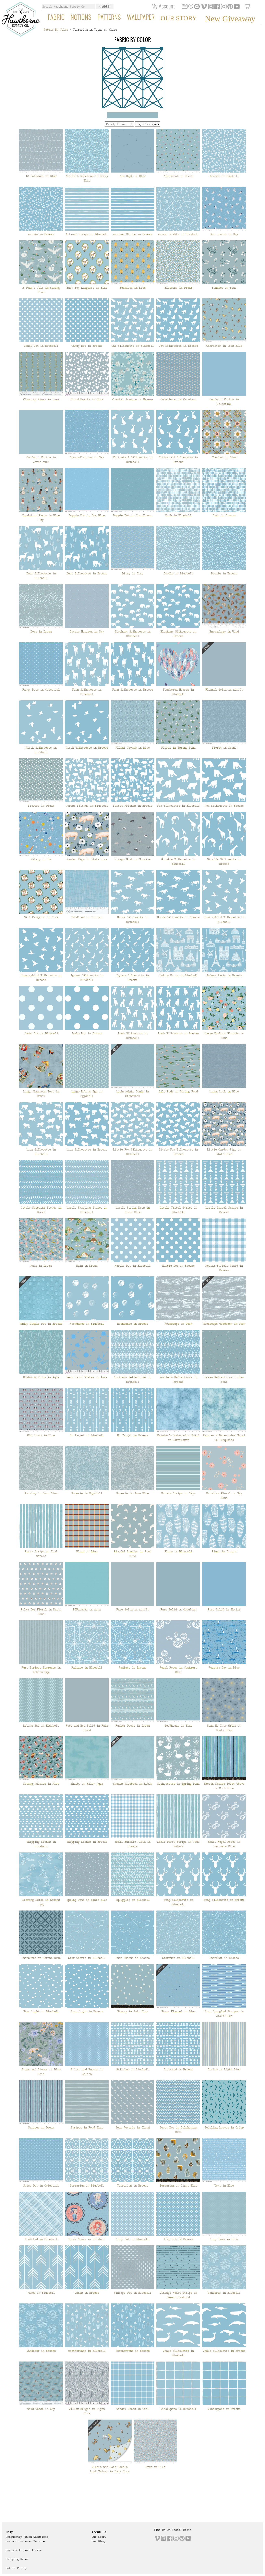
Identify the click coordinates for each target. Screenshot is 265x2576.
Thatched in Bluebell (41, 2239)
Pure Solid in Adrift (132, 1609)
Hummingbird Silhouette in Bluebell (224, 919)
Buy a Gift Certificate (23, 2550)
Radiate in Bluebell (86, 1667)
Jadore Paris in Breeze (224, 975)
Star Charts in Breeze (133, 1958)
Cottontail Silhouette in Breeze (178, 459)
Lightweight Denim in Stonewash (132, 1093)
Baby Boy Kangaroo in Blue (87, 287)
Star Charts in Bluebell (87, 1958)
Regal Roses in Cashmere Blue (178, 1669)
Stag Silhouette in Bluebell (178, 1901)
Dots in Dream (41, 631)
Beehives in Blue (133, 287)
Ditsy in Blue (132, 573)
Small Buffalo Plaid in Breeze (132, 1843)
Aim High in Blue (133, 176)
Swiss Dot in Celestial (41, 2185)
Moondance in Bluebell (87, 1323)
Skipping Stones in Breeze (87, 1841)
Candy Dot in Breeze (86, 345)
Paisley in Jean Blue (41, 1493)
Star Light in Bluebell (41, 2011)
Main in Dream (41, 1265)
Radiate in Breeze (132, 1667)
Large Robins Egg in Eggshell (86, 1093)
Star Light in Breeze (87, 2011)
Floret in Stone (224, 747)
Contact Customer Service (25, 2541)
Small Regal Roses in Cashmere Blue (224, 1843)
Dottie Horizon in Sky (87, 631)
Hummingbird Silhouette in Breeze (41, 977)
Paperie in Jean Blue (132, 1493)
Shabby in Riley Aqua (87, 1783)
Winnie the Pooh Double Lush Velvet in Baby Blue (109, 2469)
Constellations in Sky (87, 457)
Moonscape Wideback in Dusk (224, 1323)
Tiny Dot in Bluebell (132, 2239)
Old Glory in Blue (41, 1435)
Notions (81, 17)
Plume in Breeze (224, 1551)
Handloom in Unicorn (86, 917)
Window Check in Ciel (132, 2409)
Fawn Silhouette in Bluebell (86, 691)
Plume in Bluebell (178, 1551)
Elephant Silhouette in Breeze (178, 633)
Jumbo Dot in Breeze (86, 1033)
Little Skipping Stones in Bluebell (87, 1209)
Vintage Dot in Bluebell (132, 2292)
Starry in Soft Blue (132, 2011)
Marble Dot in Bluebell (132, 1265)
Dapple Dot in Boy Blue (87, 515)
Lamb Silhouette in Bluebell (132, 1035)
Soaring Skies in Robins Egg (41, 1901)
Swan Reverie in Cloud (133, 2127)
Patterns (109, 17)
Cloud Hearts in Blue (87, 399)
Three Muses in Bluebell (87, 2239)
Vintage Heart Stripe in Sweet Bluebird (178, 2294)
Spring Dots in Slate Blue (87, 1899)
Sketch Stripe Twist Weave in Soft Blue (224, 1785)
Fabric (56, 17)
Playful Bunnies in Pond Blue (132, 1553)
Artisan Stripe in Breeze (132, 234)
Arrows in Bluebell (224, 176)
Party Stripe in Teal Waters (41, 1553)
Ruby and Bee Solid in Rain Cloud (87, 1727)
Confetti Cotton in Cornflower (41, 459)
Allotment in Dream (178, 176)
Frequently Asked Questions (27, 2536)
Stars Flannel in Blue (178, 2011)
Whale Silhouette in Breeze (224, 2350)
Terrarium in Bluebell (87, 2185)
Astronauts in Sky (224, 234)
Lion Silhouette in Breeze (87, 1149)
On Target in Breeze (132, 1435)
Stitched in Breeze (178, 2069)
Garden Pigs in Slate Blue (87, 859)
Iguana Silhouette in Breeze (132, 977)
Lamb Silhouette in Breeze (178, 1033)
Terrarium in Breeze (132, 2185)
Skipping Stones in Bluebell (41, 1843)
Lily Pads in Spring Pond (178, 1091)
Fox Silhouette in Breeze (224, 805)
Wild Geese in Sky (41, 2409)
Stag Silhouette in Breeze (224, 1899)
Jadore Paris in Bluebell (178, 975)
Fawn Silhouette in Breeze (132, 689)
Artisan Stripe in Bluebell (87, 234)
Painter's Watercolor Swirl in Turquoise (224, 1437)
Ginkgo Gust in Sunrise (132, 859)
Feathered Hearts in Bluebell (178, 691)
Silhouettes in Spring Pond (178, 1783)
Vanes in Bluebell (41, 2292)
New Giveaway (230, 18)
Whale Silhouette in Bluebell (178, 2352)
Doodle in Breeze (224, 573)
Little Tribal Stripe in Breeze (224, 1209)
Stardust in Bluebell (178, 1958)
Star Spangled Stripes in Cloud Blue (224, 2013)
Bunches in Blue (224, 287)
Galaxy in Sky (41, 859)
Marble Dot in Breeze (178, 1265)
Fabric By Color (56, 29)
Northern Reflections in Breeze (178, 1379)
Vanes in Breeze (87, 2292)
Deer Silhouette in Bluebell (41, 575)
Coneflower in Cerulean (178, 399)
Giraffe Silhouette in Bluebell (178, 861)
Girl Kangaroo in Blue (41, 917)
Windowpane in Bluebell (178, 2409)
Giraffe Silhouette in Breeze (224, 861)
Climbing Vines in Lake (41, 399)
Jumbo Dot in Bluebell (41, 1033)
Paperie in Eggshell (86, 1493)
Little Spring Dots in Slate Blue (133, 1209)
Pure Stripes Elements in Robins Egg (41, 1669)
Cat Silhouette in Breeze (178, 345)
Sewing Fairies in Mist (41, 1783)
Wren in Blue (155, 2467)
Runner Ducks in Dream (133, 1725)
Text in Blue (224, 2185)
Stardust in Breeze (224, 1958)
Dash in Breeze (224, 515)
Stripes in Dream (41, 2127)
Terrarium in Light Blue (178, 2185)
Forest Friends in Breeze (132, 805)
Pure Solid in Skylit (224, 1609)
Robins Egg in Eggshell (41, 1725)
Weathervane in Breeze (133, 2350)
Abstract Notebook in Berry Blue (87, 178)
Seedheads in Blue (178, 1725)
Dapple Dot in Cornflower (132, 515)
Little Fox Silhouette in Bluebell (132, 1151)
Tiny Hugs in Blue (224, 2239)
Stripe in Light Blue (224, 2069)
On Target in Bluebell (87, 1435)
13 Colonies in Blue (41, 176)
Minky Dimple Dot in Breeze (41, 1323)
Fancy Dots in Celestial (41, 689)
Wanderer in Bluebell (224, 2292)
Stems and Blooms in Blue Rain (41, 2071)
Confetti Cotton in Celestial (224, 401)
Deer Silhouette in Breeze (87, 573)
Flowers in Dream (41, 805)
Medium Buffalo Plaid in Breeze (224, 1267)
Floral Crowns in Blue (133, 747)
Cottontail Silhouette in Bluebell (132, 459)
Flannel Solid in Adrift (224, 689)
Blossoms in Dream (178, 287)
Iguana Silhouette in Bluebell (87, 977)
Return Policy (16, 2568)
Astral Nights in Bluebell (178, 234)
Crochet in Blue (224, 457)
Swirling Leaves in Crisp (224, 2127)
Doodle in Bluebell (178, 573)
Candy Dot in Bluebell (41, 345)
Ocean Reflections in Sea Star (224, 1379)
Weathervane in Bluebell (87, 2350)
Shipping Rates (17, 2559)
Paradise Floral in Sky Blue (224, 1495)
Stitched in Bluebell (132, 2069)
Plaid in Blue (86, 1551)
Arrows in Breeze (41, 234)
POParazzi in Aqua (87, 1609)
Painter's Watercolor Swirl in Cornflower (178, 1437)
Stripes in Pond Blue (87, 2127)
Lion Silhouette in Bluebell (41, 1151)
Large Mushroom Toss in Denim (41, 1093)
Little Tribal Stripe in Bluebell (178, 1209)
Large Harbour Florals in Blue (224, 1035)
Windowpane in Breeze (224, 2409)
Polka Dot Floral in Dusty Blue (41, 1611)
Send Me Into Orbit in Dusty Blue (224, 1727)
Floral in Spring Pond (178, 747)
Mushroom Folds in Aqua (41, 1377)
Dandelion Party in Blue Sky (41, 517)
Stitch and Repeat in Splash (87, 2071)
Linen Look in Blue (224, 1091)
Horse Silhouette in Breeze (178, 917)
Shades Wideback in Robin (132, 1783)
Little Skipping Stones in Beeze (41, 1209)
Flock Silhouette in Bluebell (41, 749)
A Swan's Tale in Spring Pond (41, 289)
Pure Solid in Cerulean (178, 1609)
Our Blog (98, 2541)
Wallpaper (141, 17)
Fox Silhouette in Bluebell (178, 805)
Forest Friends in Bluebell (87, 805)
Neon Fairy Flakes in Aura (87, 1377)
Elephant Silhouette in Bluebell (132, 633)
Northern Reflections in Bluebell (132, 1379)
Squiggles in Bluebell (133, 1899)
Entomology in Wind (224, 631)
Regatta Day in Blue (224, 1667)
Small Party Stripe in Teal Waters (178, 1843)
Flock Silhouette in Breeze (87, 747)
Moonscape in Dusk (178, 1323)
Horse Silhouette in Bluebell (132, 919)
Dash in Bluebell (178, 515)
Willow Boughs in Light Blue (87, 2411)
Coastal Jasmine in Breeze (132, 399)
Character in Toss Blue (224, 345)
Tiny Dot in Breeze (178, 2239)
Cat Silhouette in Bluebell (132, 345)
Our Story (179, 18)
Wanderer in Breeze (41, 2350)
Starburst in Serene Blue (41, 1958)
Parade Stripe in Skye (178, 1493)
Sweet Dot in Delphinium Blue (178, 2129)
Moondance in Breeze (132, 1323)
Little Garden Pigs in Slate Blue (224, 1151)
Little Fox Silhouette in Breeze (178, 1151)
